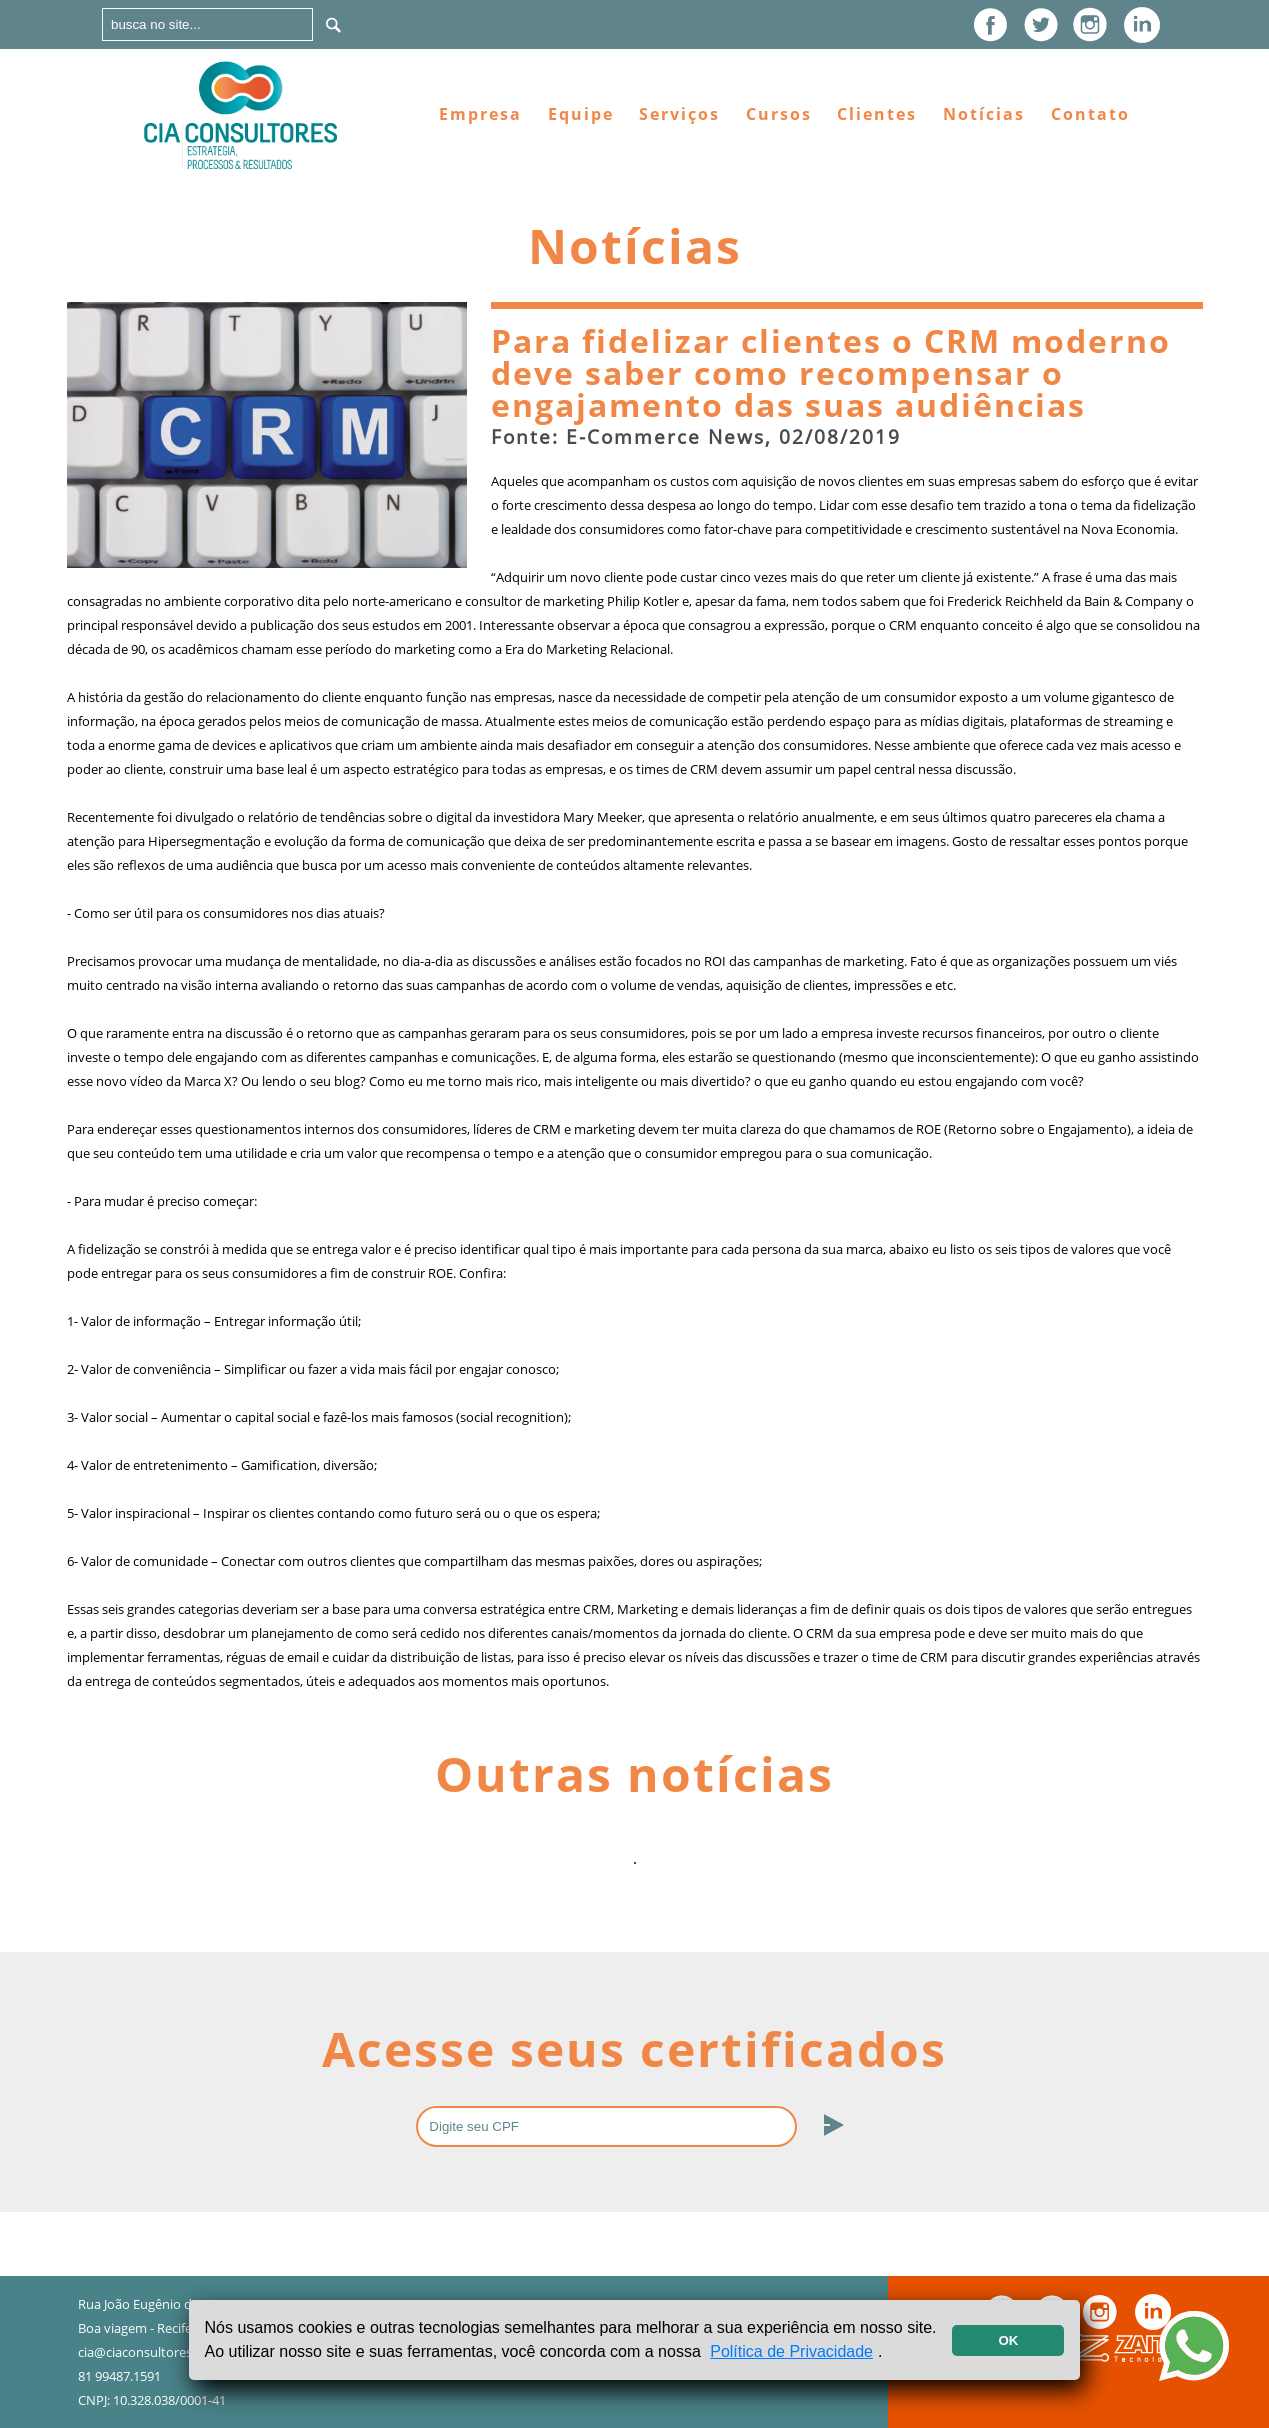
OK (1008, 2340)
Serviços (679, 114)
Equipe (581, 114)
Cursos (779, 114)
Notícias (984, 114)
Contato (1090, 114)
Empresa (480, 114)
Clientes (877, 114)
